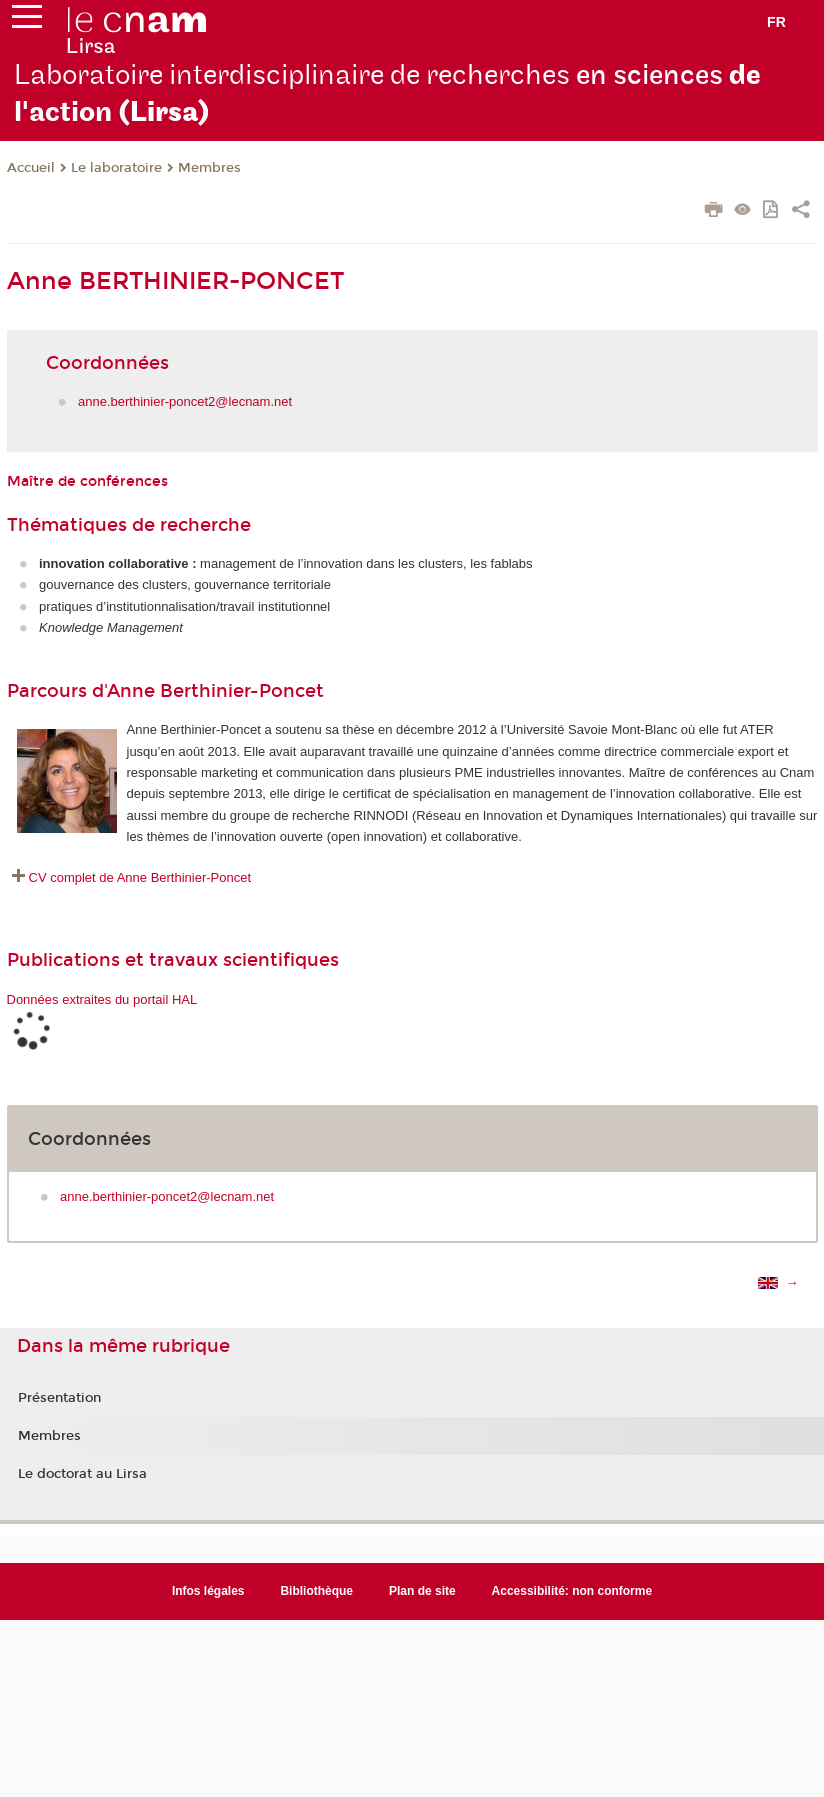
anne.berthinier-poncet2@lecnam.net (185, 401)
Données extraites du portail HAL (102, 999)
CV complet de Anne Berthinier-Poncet (140, 877)
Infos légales (208, 1591)
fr (776, 22)
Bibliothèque (316, 1591)
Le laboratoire (116, 168)
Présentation (59, 1398)
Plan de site (422, 1591)
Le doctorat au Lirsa (82, 1474)
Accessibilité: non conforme (572, 1591)
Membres (209, 168)
